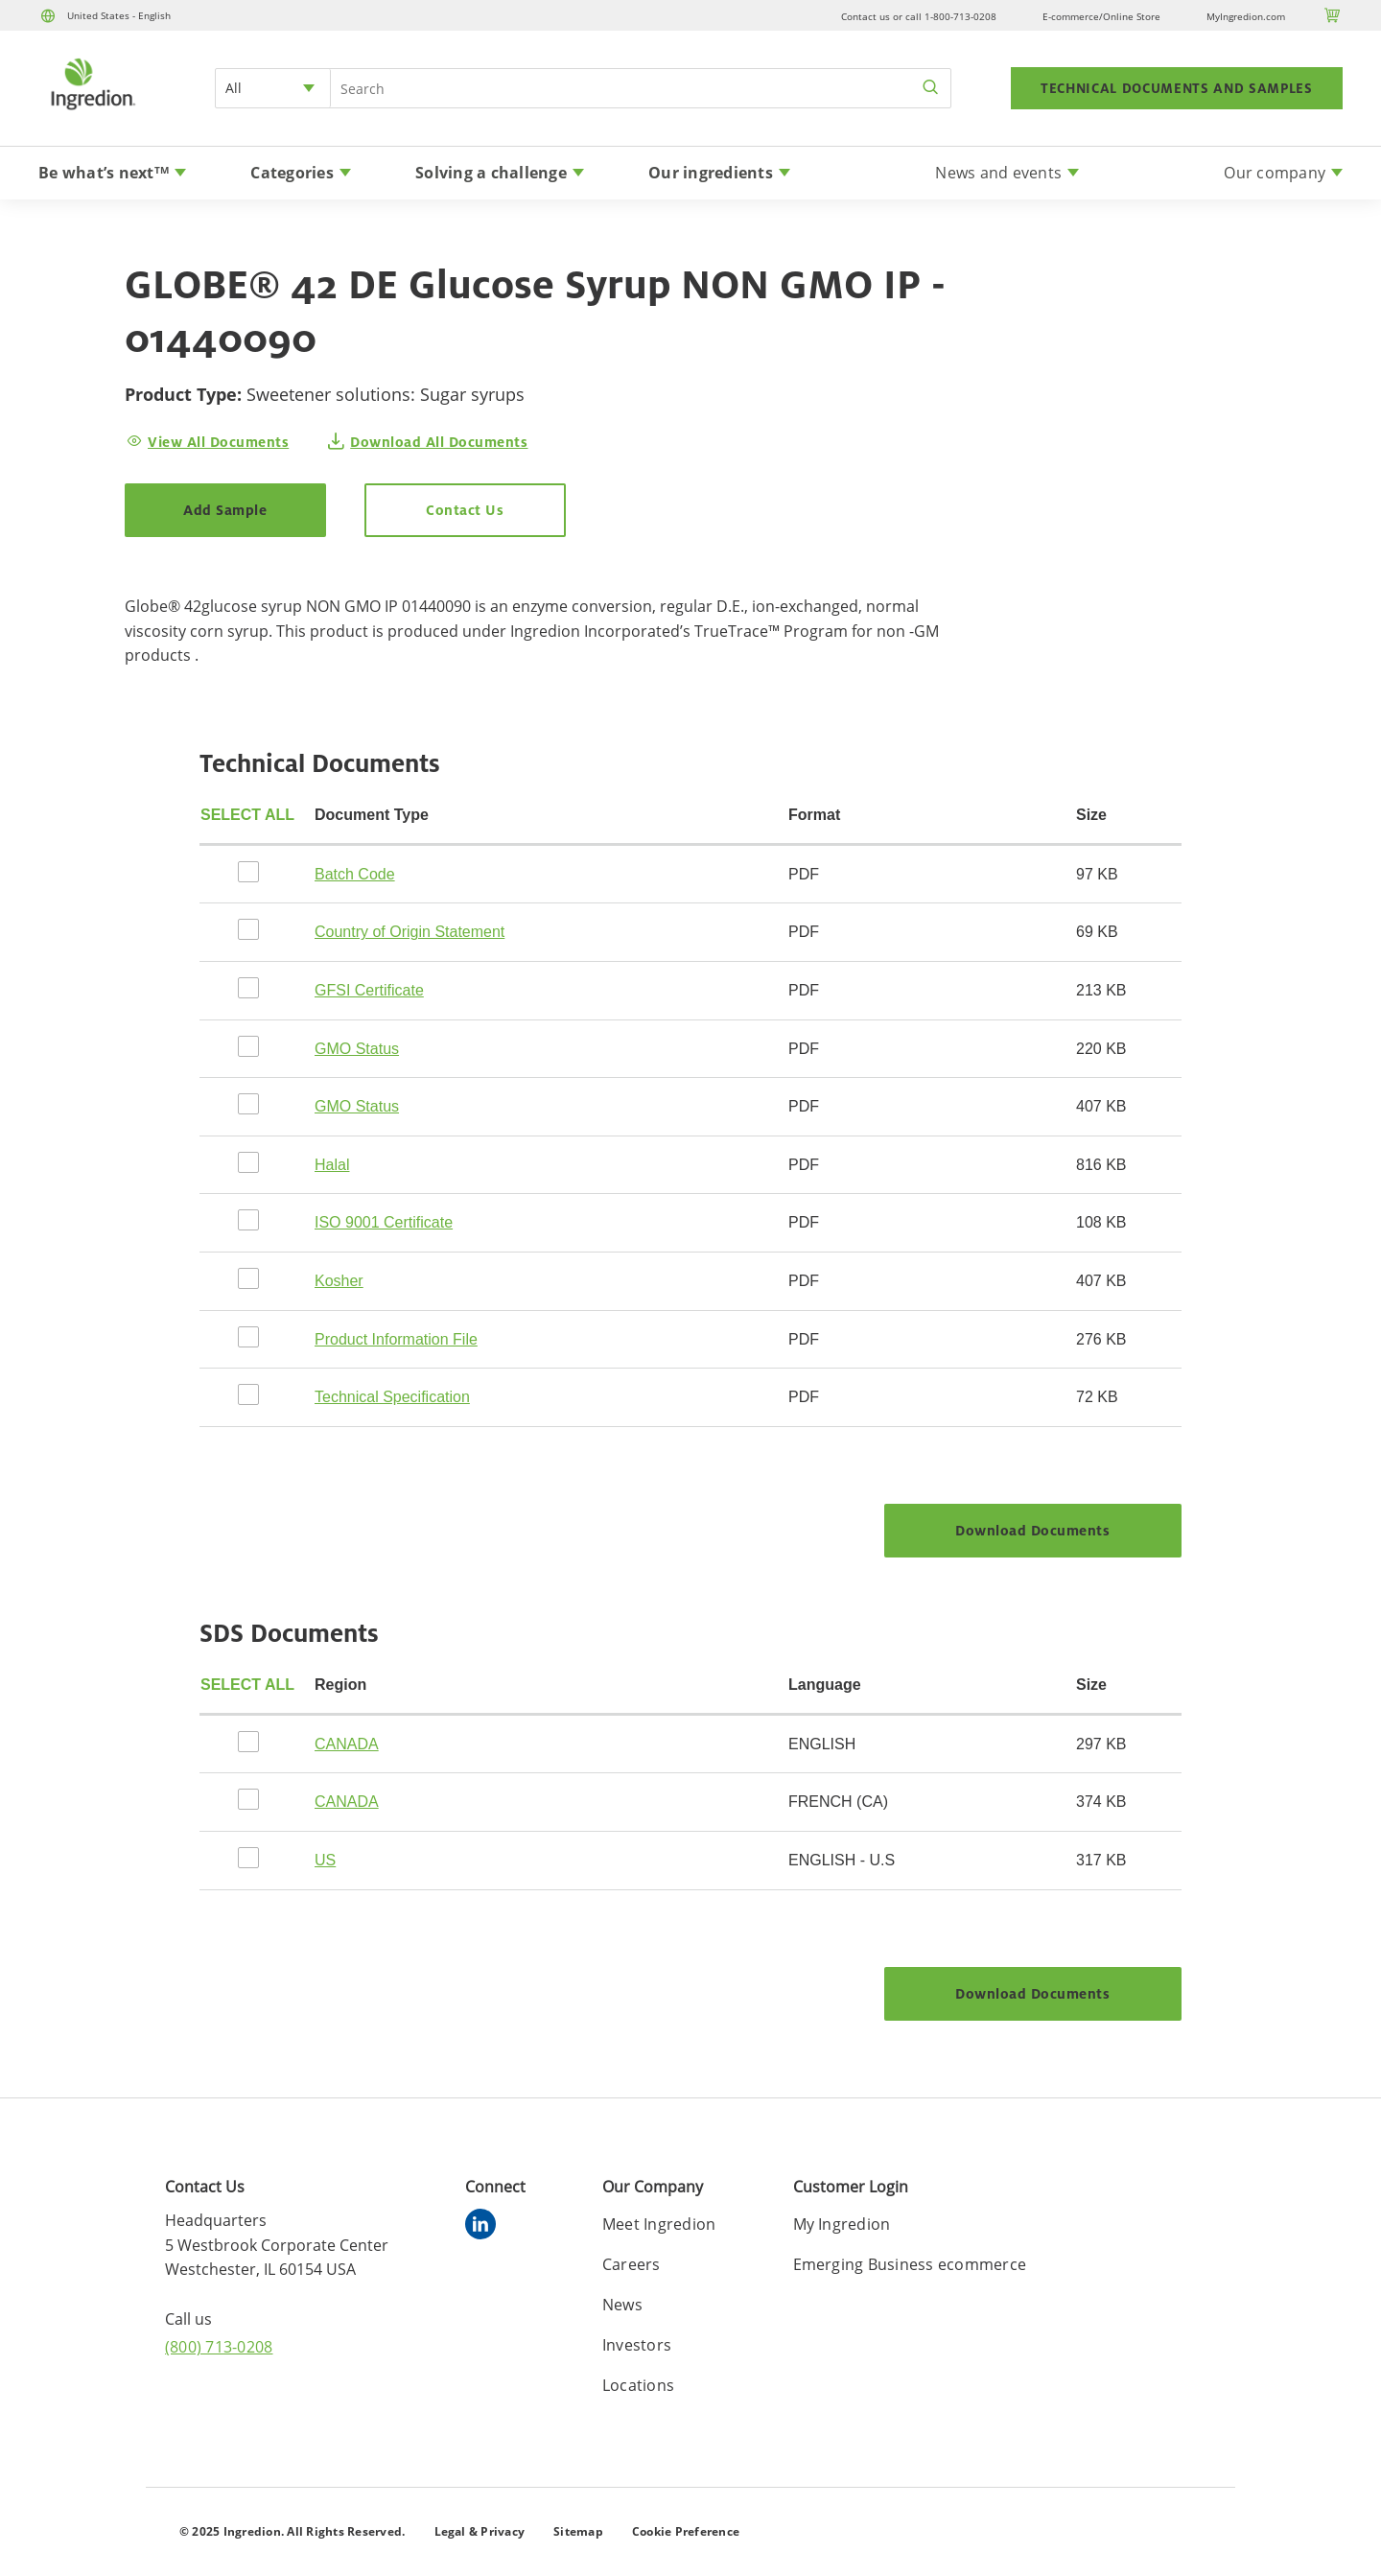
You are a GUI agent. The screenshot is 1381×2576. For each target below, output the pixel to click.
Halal (332, 1165)
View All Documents (218, 442)
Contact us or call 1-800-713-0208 (918, 16)
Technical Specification (392, 1397)
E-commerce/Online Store (1101, 16)
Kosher (339, 1281)
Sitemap (578, 2531)
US (325, 1860)
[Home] (92, 112)
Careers (631, 2264)
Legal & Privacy (480, 2531)
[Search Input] (640, 88)
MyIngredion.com (1245, 16)
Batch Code (355, 874)
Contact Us (464, 510)
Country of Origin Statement (409, 932)
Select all (247, 815)
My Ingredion (842, 2224)
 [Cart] (1332, 15)
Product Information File (396, 1339)
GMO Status (357, 1049)
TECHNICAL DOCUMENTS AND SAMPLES (1177, 88)
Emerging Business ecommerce (910, 2264)
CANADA (347, 1744)
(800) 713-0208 (219, 2346)
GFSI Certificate (369, 990)
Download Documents (1032, 1530)
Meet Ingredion (659, 2224)
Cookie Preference (685, 2531)
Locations (638, 2385)
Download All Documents (438, 442)
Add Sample (225, 510)
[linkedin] (485, 2227)
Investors (636, 2344)
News (622, 2304)
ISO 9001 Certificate (384, 1222)
